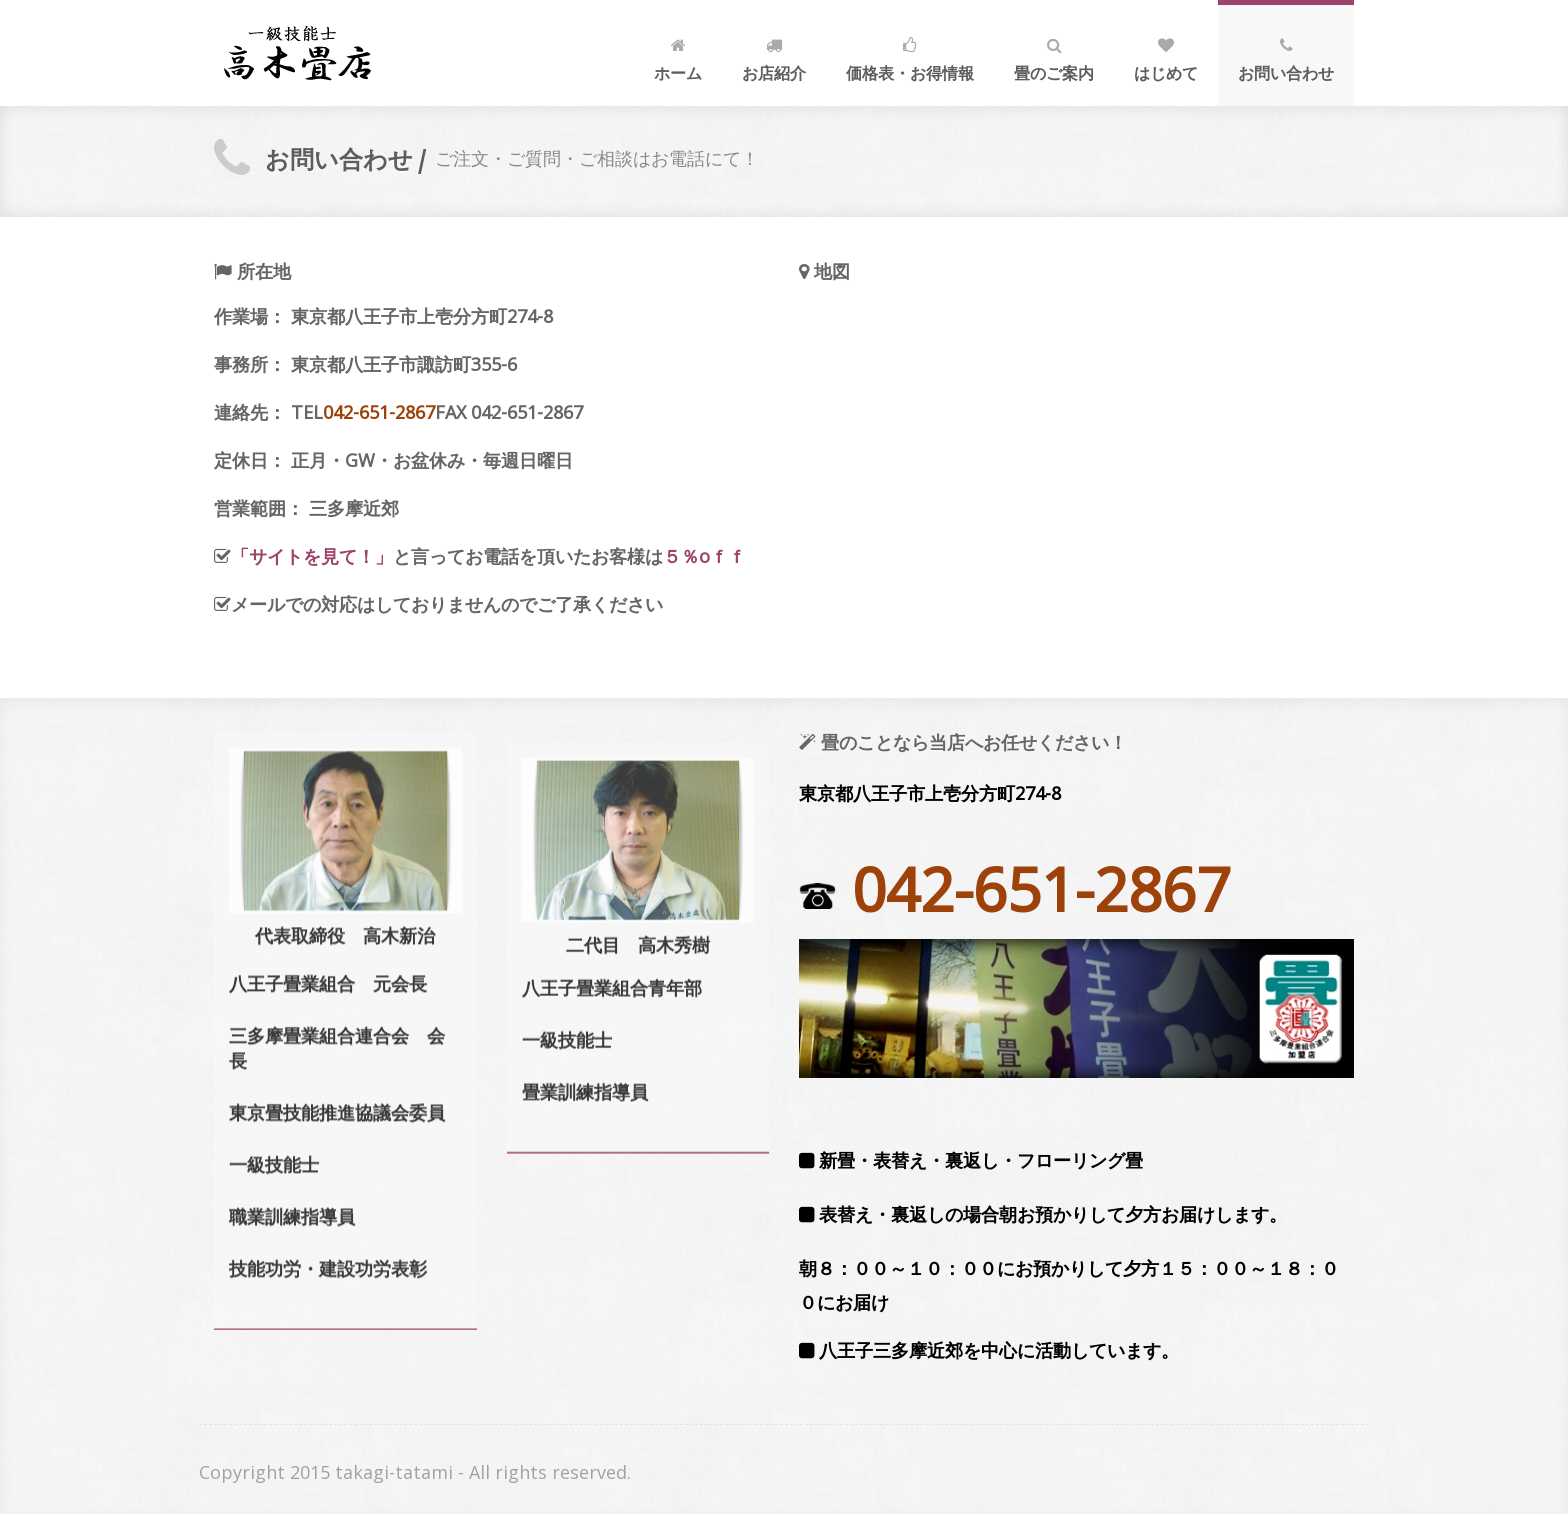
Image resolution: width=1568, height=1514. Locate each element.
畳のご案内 (1054, 56)
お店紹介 (774, 56)
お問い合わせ (1286, 56)
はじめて (1166, 56)
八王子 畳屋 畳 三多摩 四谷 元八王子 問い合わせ (297, 53)
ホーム (678, 56)
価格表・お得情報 (910, 56)
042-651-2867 (379, 412)
